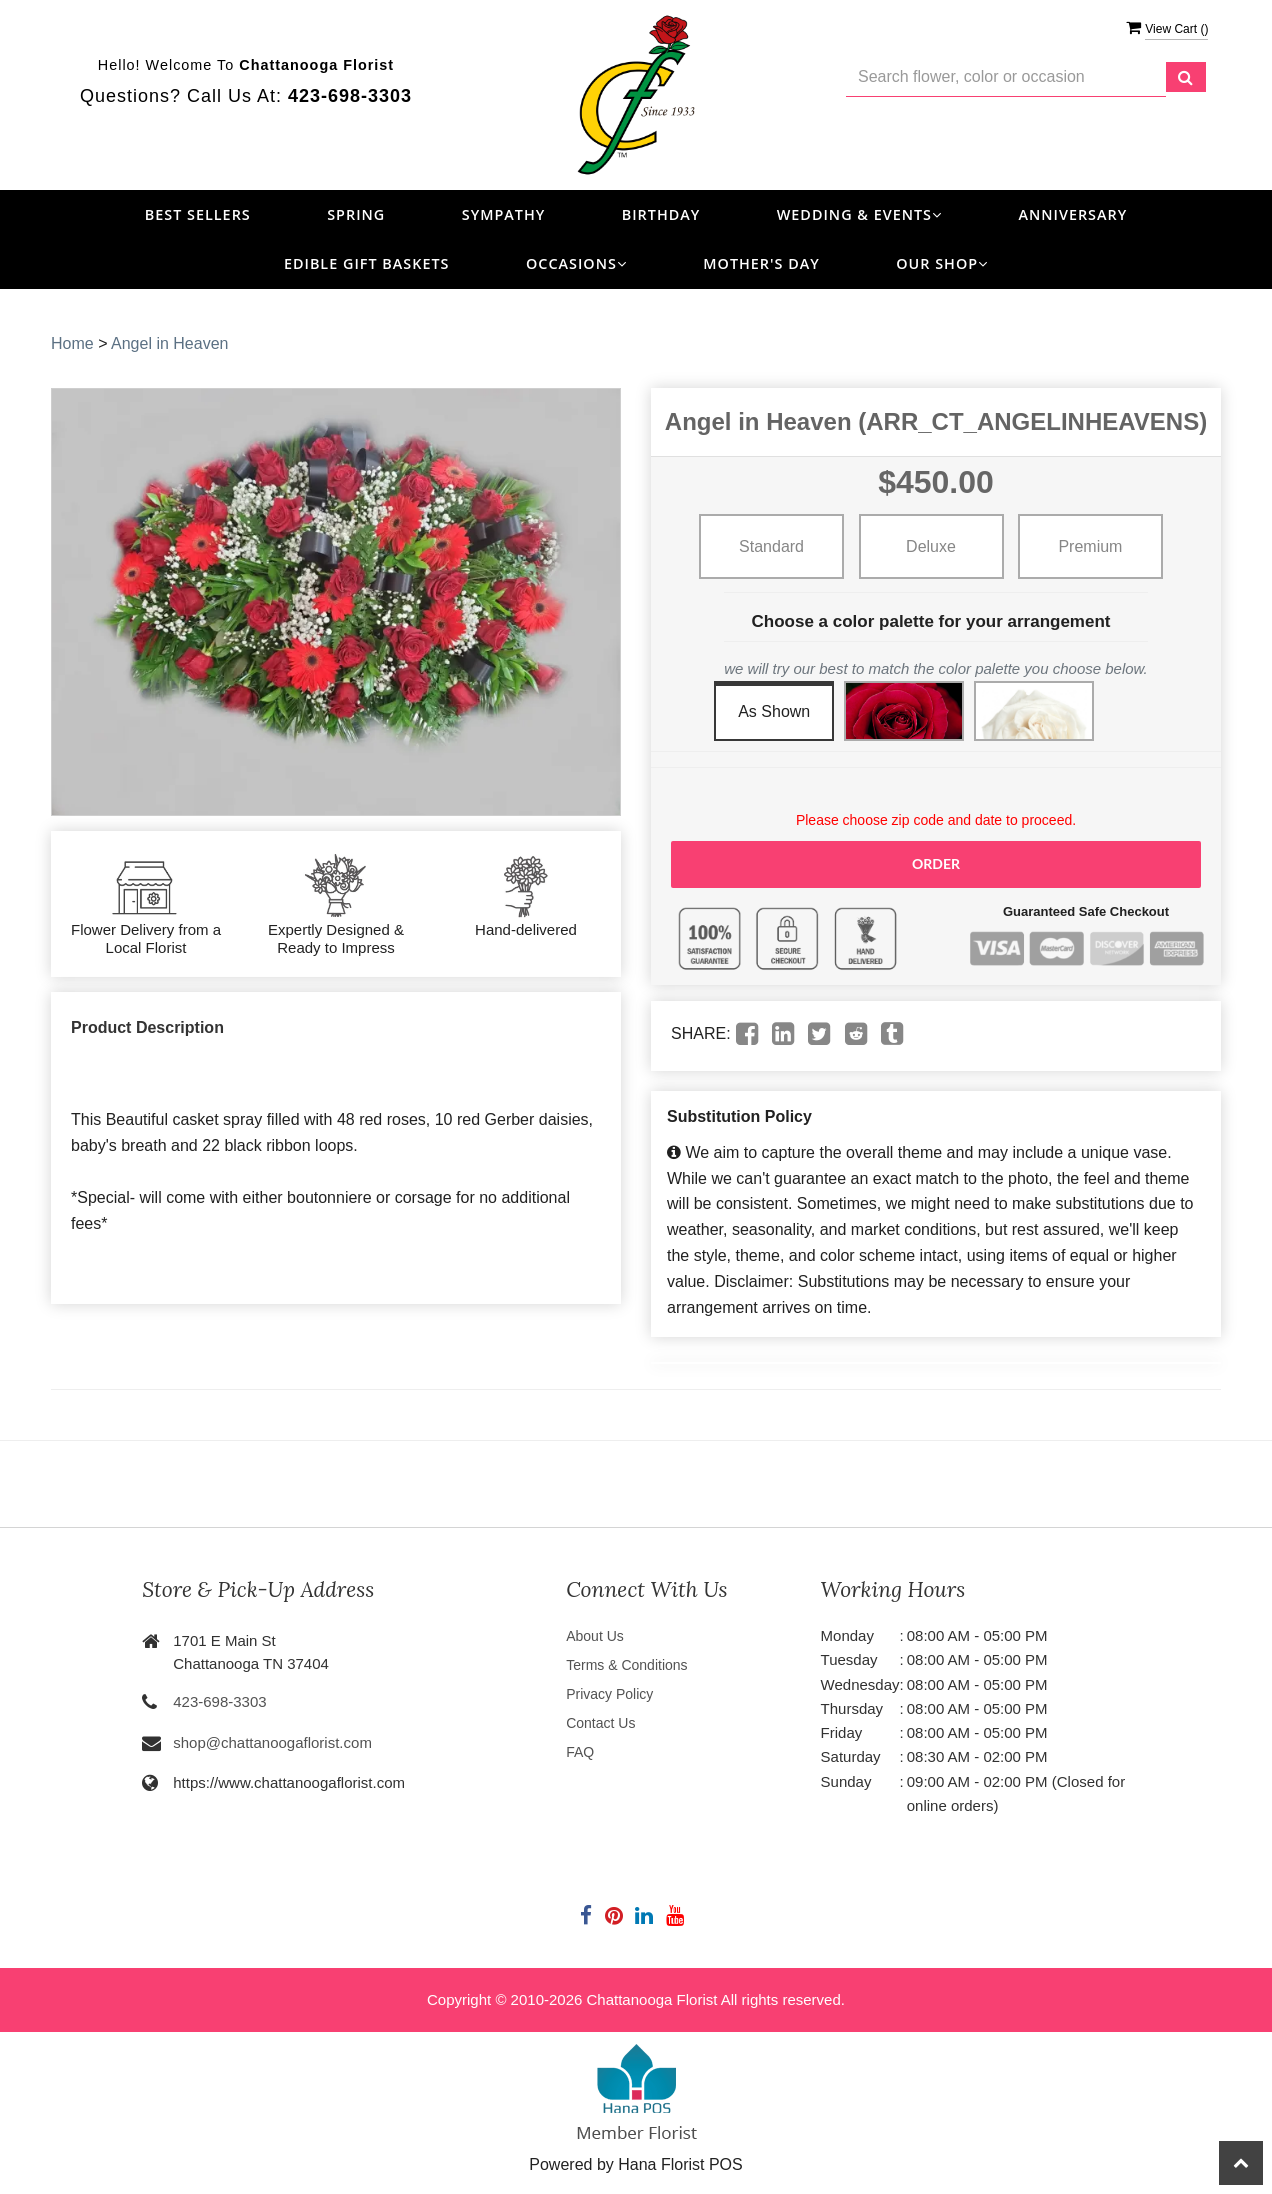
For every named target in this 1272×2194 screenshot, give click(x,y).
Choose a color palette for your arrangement (931, 621)
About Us (595, 1636)
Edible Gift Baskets (367, 263)
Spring (356, 214)
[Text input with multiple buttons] (1006, 77)
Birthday (661, 214)
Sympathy (504, 214)
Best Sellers (198, 214)
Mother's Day (761, 263)
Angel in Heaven (169, 343)
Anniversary (1072, 214)
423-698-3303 (219, 1701)
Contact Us (600, 1723)
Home (72, 343)
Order (936, 863)
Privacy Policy (609, 1694)
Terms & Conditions (626, 1665)
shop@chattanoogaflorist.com (272, 1742)
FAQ (580, 1752)
